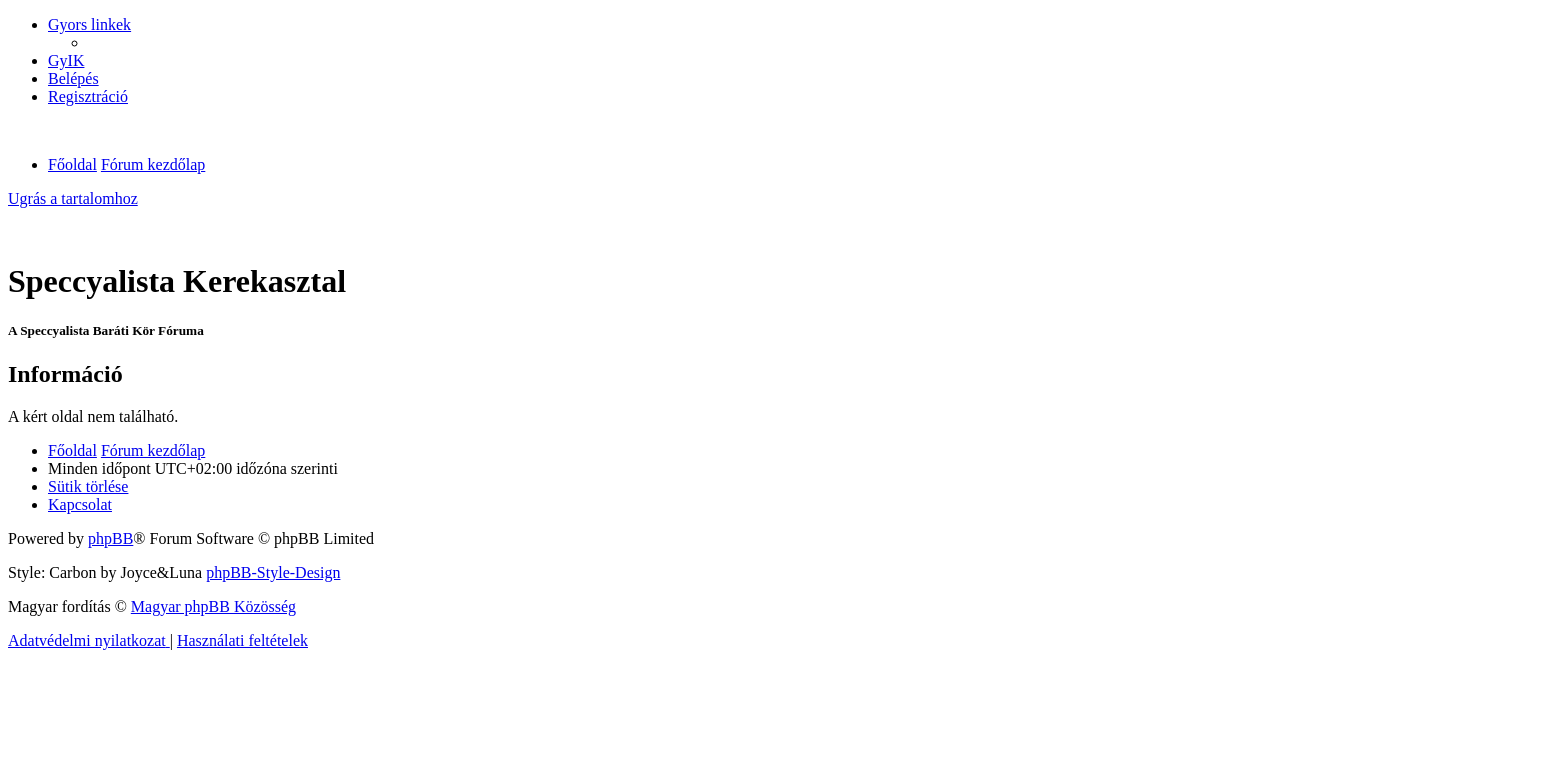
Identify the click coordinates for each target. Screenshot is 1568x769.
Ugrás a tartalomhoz (73, 198)
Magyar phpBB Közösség (213, 606)
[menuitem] (66, 60)
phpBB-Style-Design (273, 572)
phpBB (110, 538)
